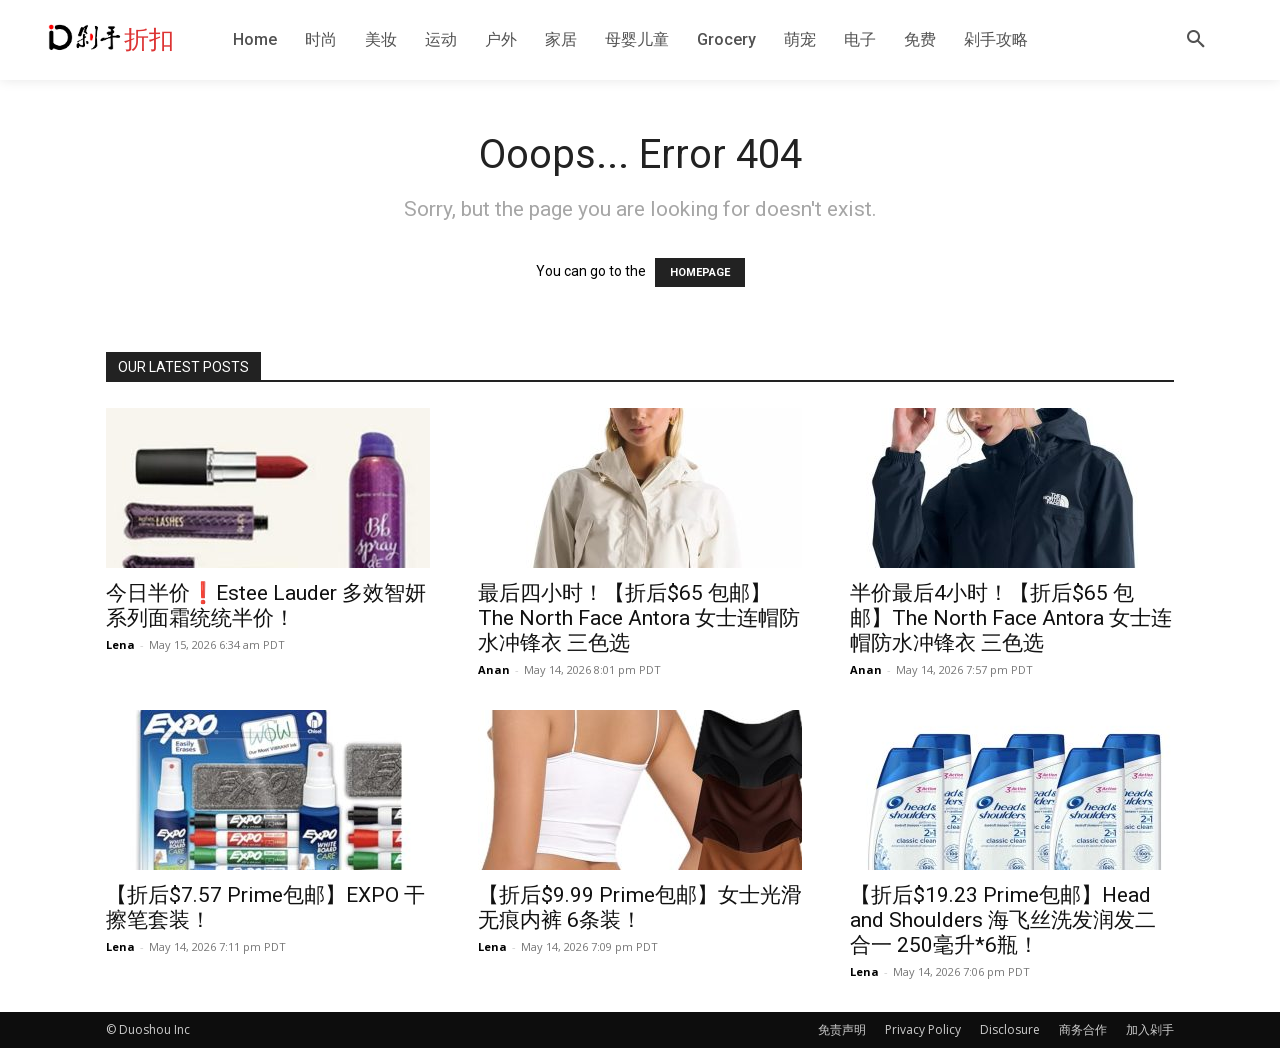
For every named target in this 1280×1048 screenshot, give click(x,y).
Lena (120, 644)
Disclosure (1010, 1029)
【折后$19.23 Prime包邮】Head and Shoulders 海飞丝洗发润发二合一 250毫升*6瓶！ (1003, 920)
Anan (494, 669)
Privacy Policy (923, 1029)
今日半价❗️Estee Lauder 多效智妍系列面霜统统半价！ (266, 605)
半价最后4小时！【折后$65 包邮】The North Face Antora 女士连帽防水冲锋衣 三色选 (1011, 618)
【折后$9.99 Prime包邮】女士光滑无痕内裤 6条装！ (640, 907)
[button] (1196, 40)
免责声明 (842, 1029)
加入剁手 (1150, 1029)
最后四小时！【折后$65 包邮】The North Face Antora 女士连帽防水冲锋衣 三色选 (639, 618)
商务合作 (1083, 1029)
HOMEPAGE (700, 272)
